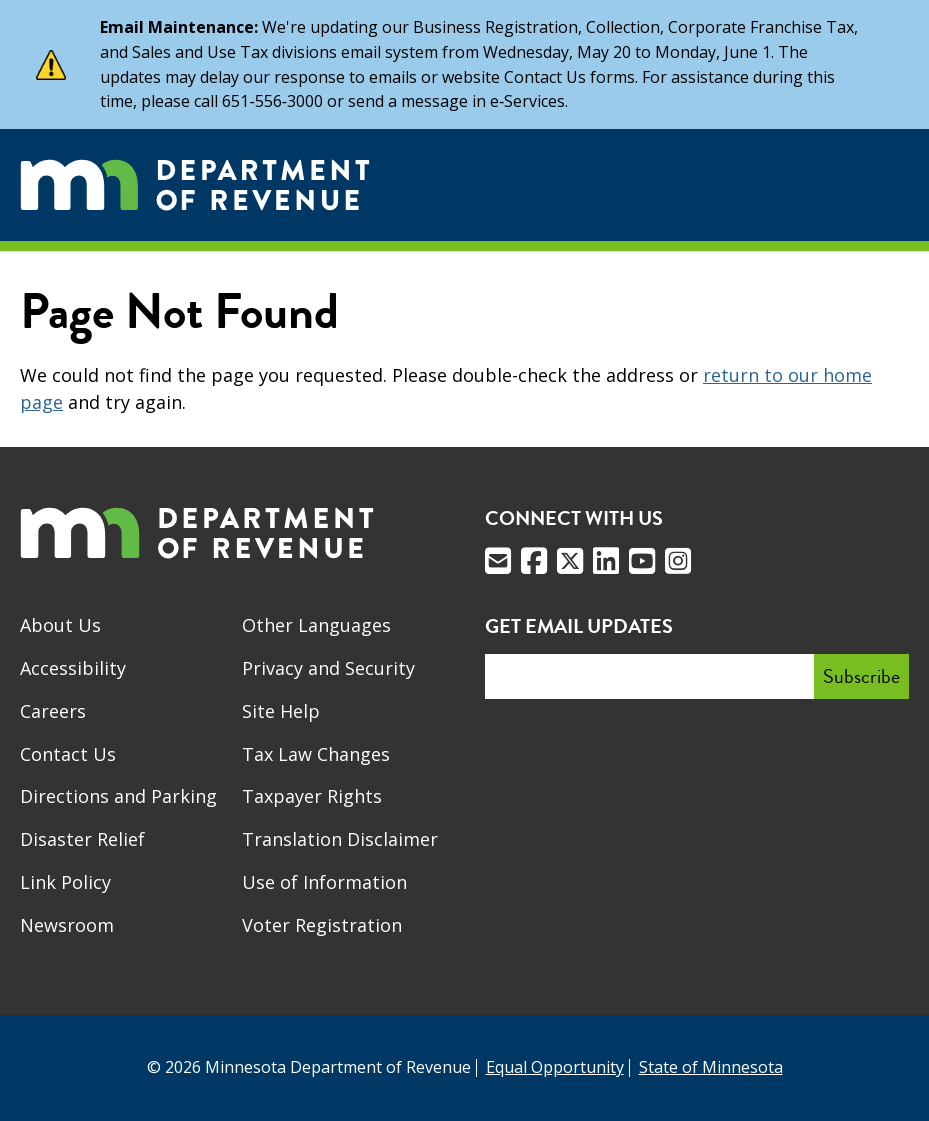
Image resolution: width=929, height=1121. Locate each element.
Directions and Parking (118, 796)
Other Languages (316, 625)
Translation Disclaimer (340, 839)
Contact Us (68, 754)
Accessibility (73, 668)
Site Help (281, 711)
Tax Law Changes (316, 754)
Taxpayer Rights (312, 796)
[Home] (195, 184)
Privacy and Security (328, 668)
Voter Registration (322, 925)
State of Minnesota (711, 1067)
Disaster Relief (82, 839)
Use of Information (324, 882)
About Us (60, 625)
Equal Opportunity (555, 1067)
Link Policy (65, 882)
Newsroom (67, 925)
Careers (53, 711)
